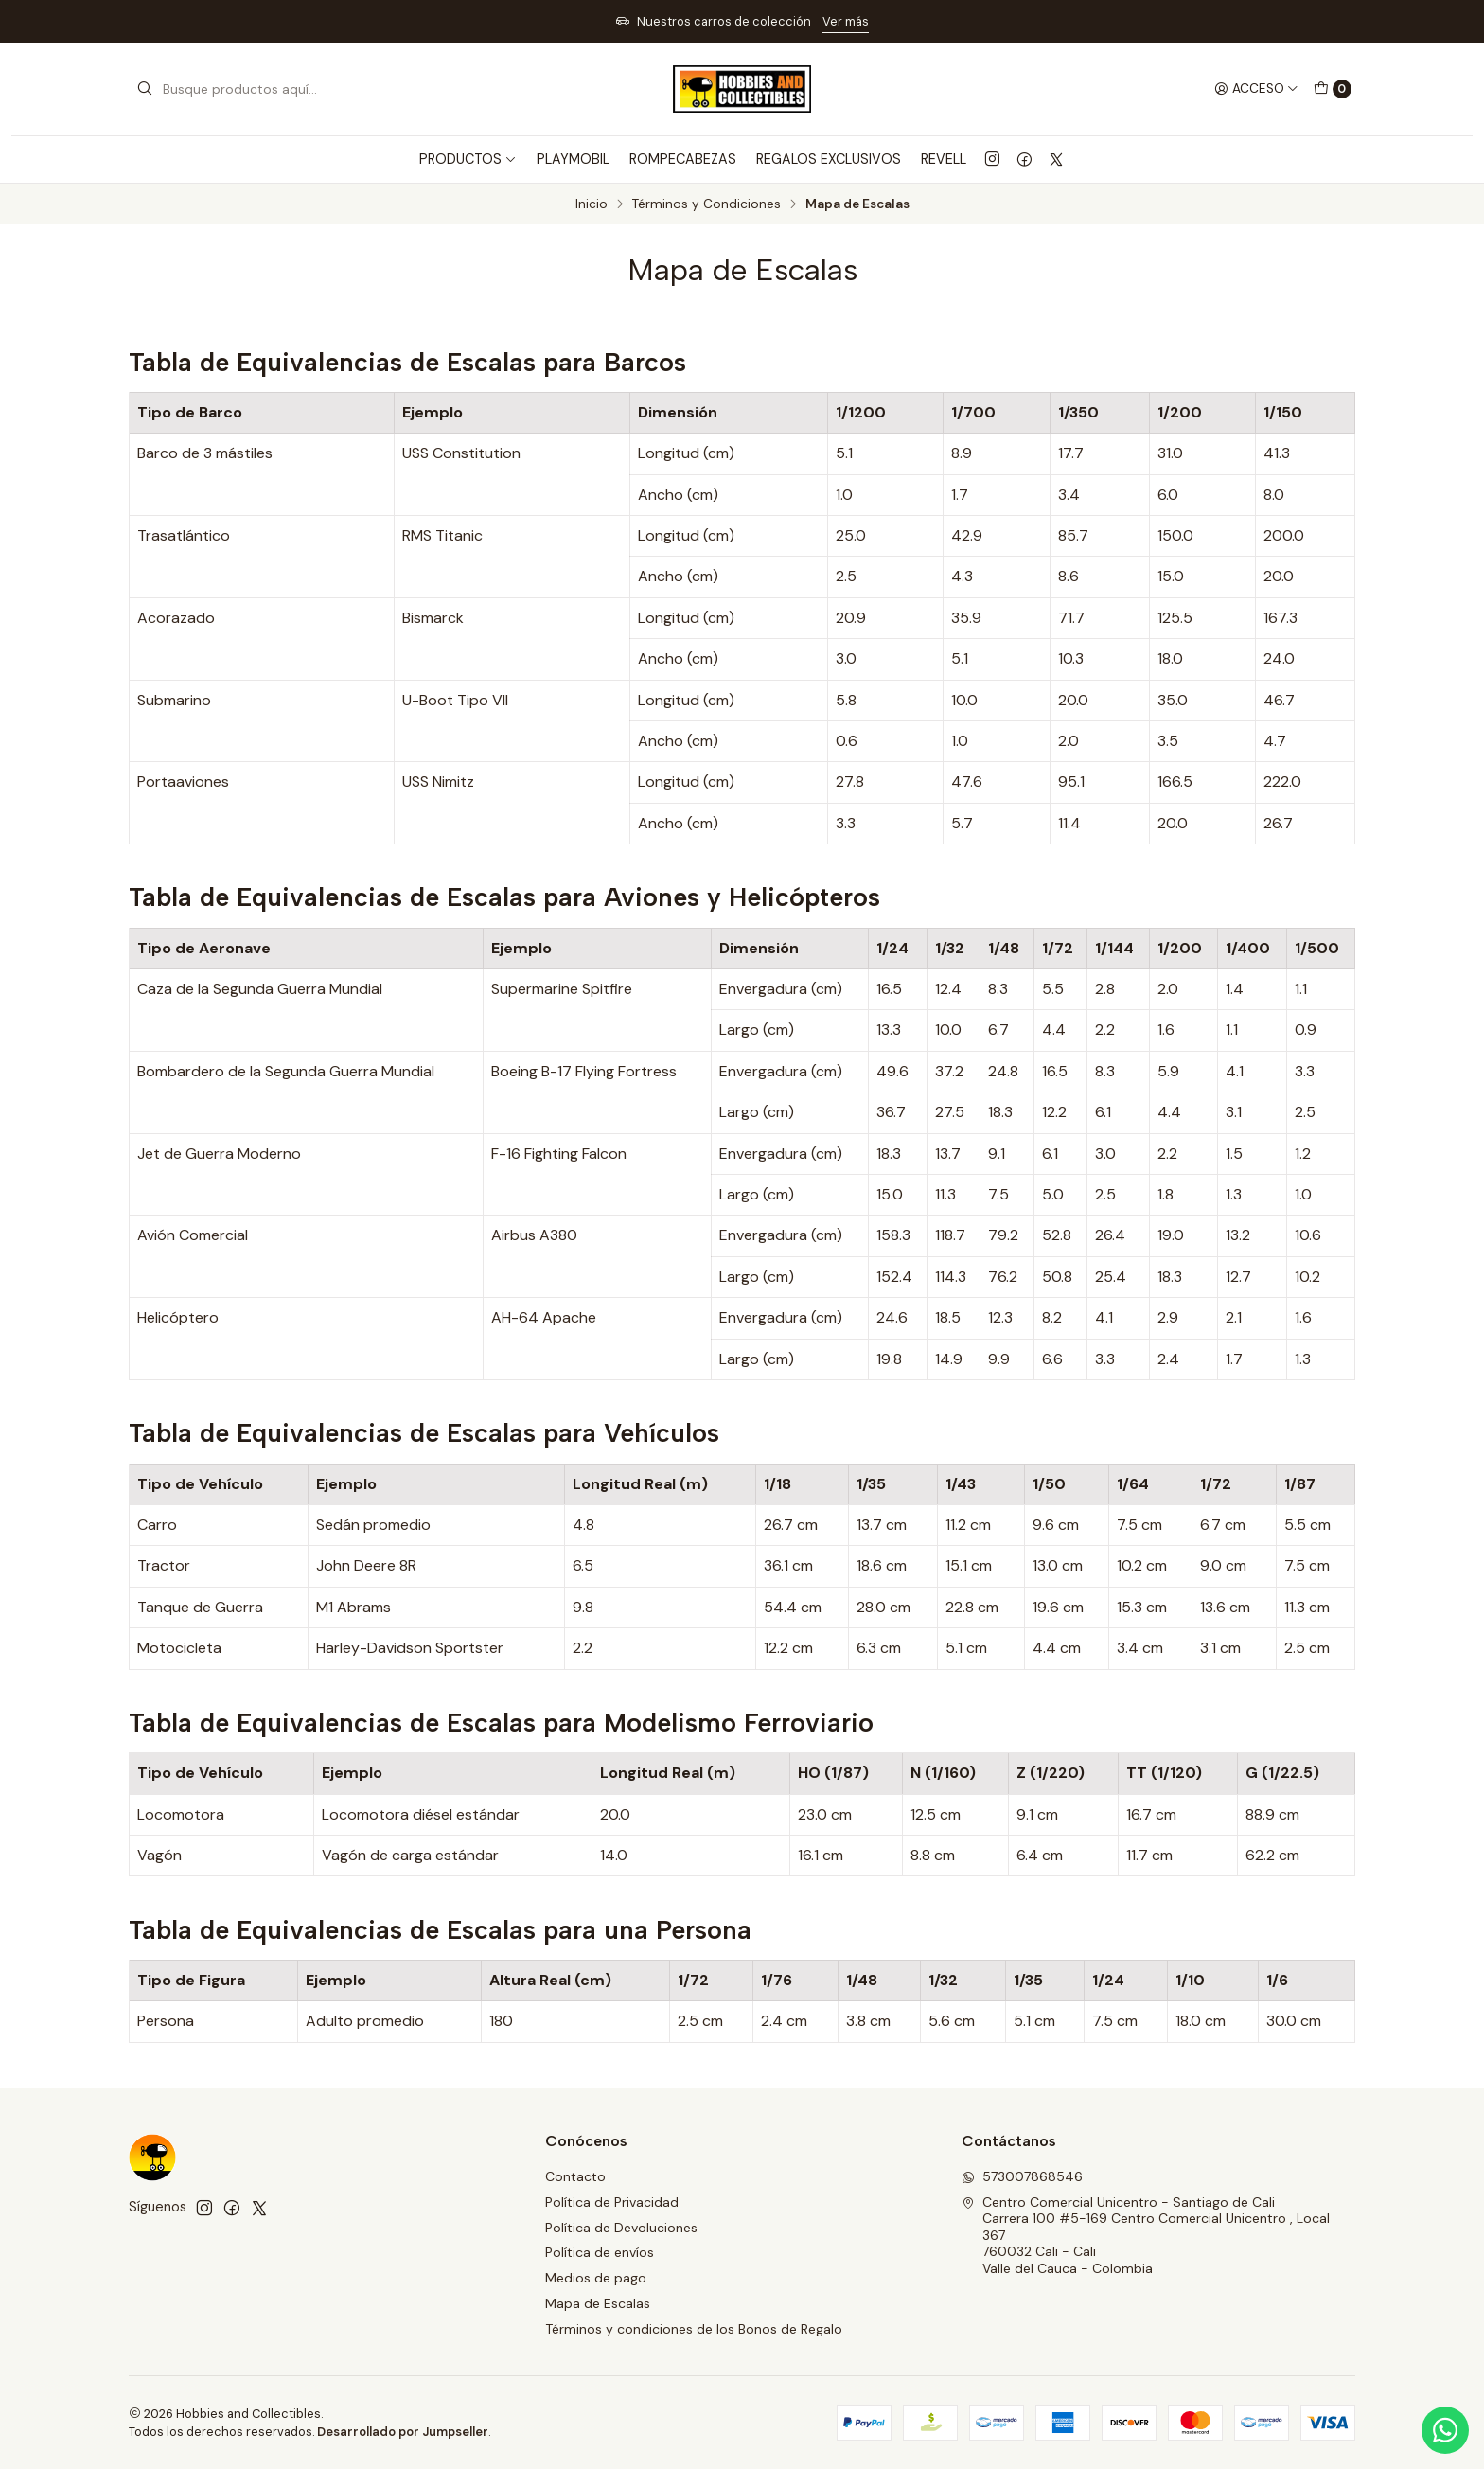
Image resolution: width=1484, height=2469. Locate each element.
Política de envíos (599, 2252)
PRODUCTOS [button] (468, 159)
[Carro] (1332, 89)
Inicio (591, 204)
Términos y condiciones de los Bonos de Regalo (693, 2328)
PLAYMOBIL (573, 159)
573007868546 (1022, 2176)
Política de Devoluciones (621, 2227)
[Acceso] (1256, 89)
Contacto (575, 2176)
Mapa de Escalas (597, 2303)
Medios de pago (595, 2277)
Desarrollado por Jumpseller (402, 2432)
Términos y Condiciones (706, 204)
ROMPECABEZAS (682, 159)
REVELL (943, 159)
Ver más (845, 21)
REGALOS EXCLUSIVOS (828, 159)
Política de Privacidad (612, 2202)
